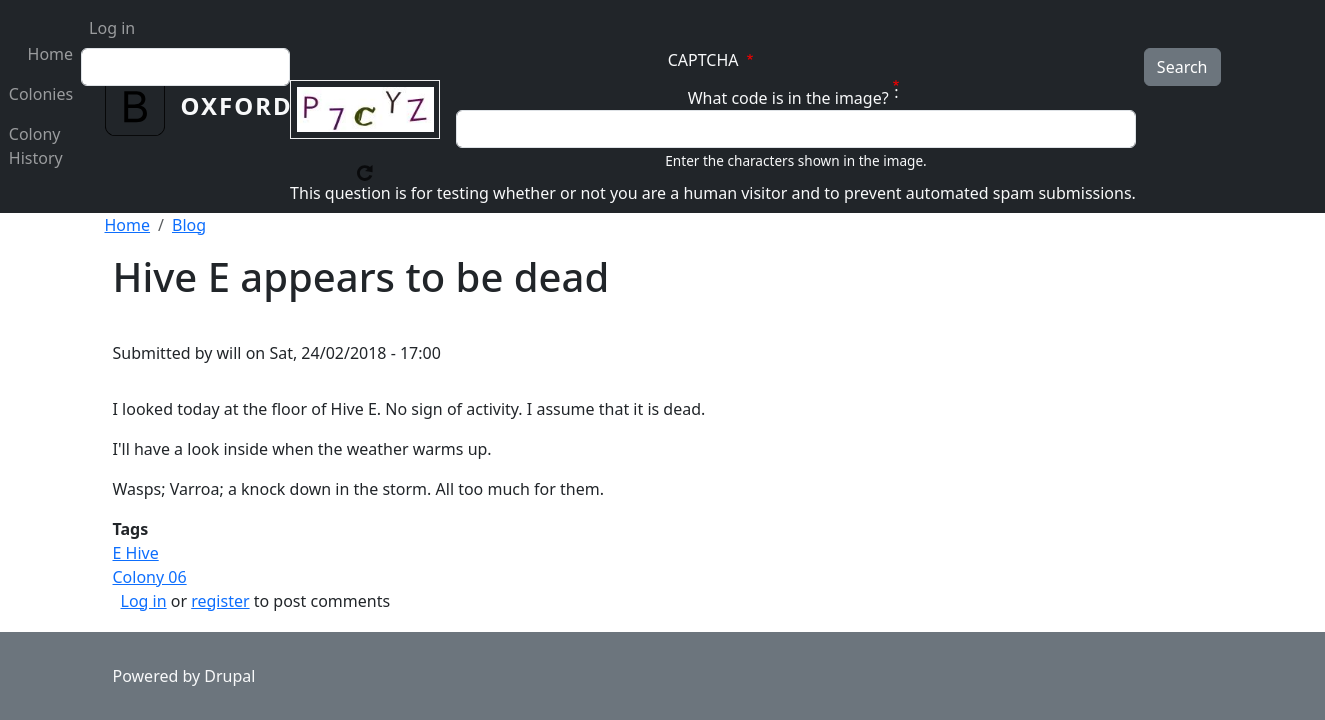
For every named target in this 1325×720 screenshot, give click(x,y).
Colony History (36, 146)
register (220, 601)
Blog (189, 225)
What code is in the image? (788, 98)
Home (51, 54)
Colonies (41, 94)
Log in (112, 28)
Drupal (229, 676)
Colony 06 (150, 577)
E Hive (136, 553)
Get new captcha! (365, 173)
